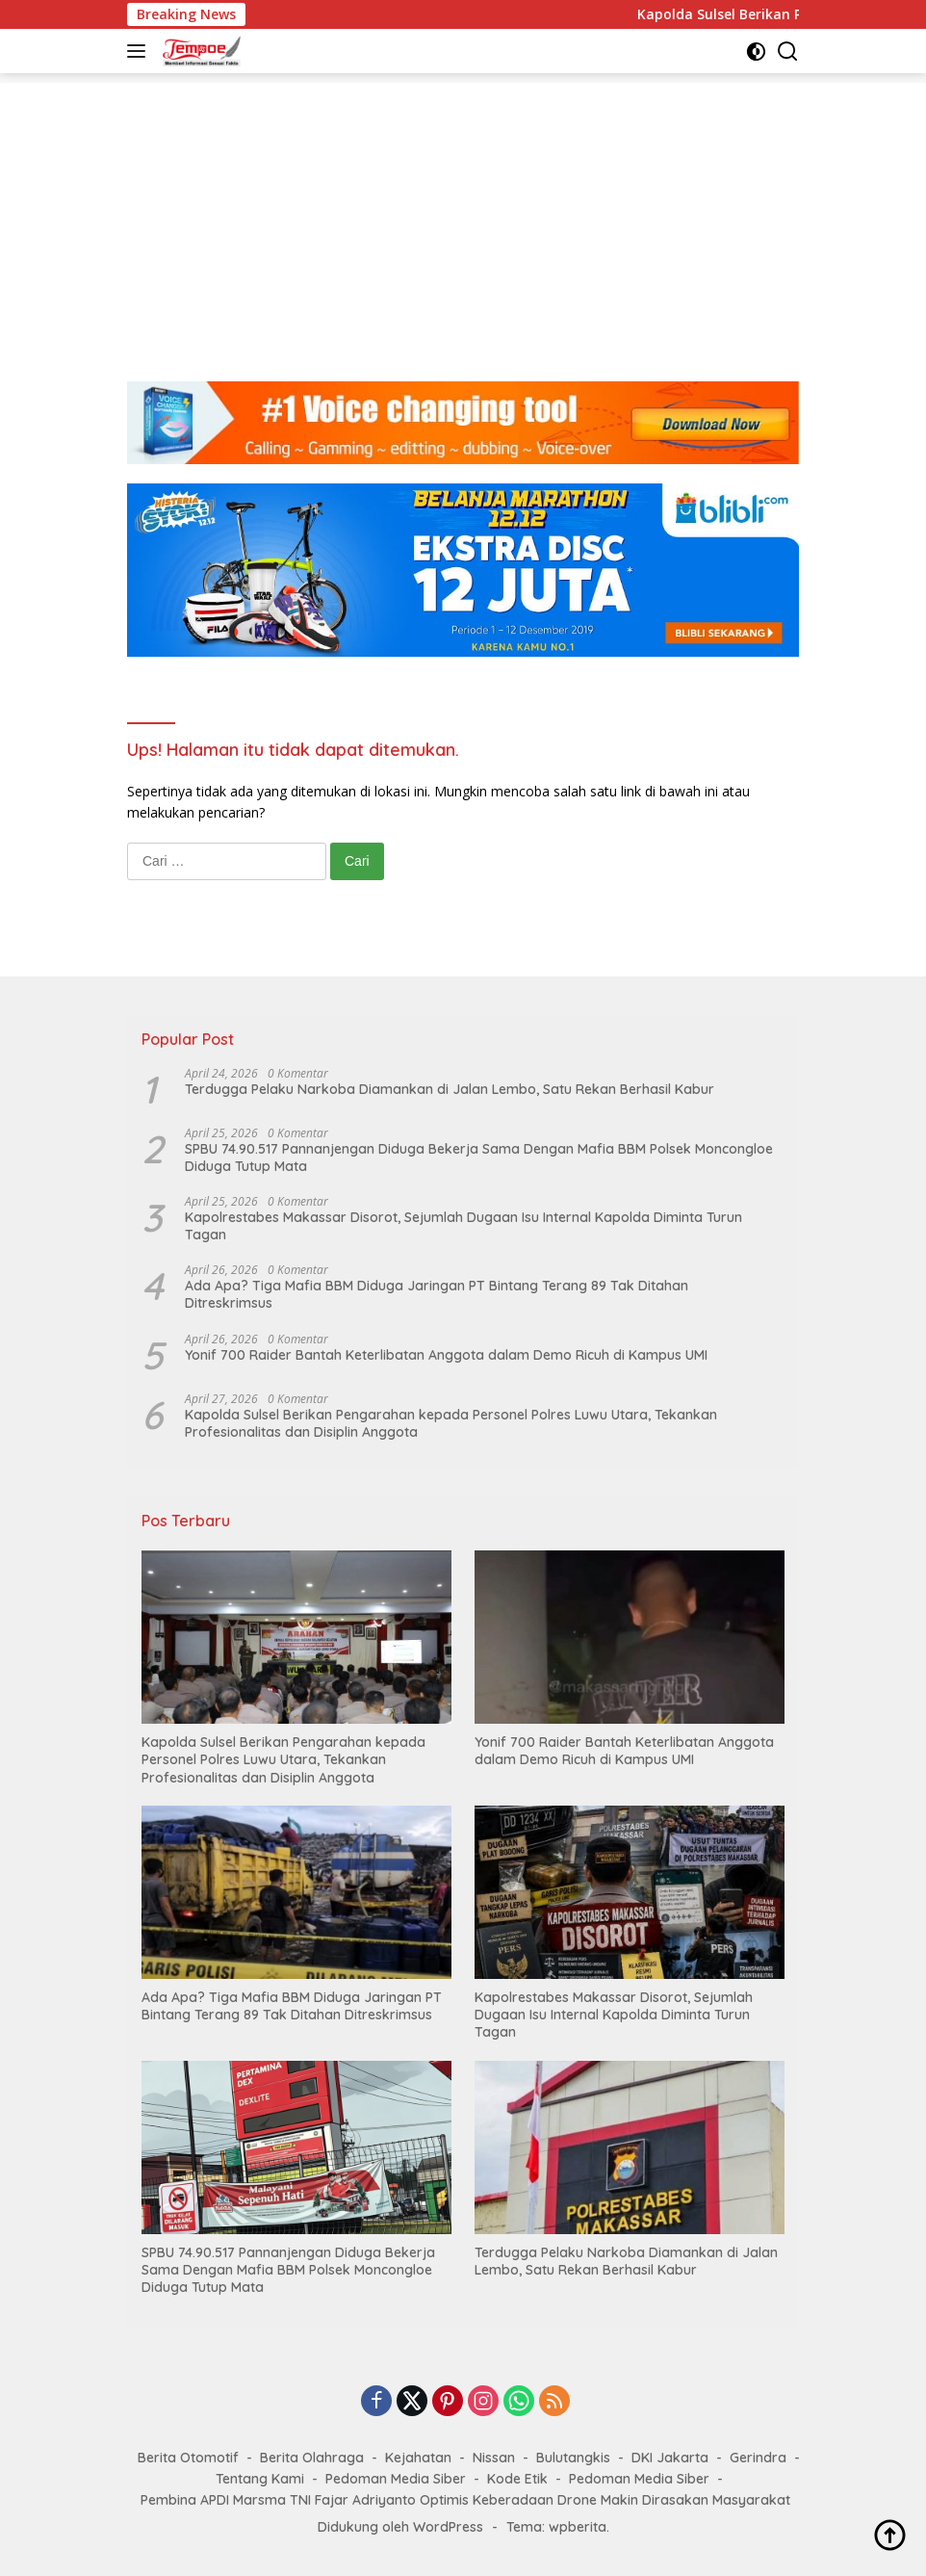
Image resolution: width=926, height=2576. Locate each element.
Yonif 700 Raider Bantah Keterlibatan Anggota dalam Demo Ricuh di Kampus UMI (446, 1355)
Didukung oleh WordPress (400, 2527)
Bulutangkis (573, 2457)
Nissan (494, 2457)
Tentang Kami (260, 2478)
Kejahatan (418, 2457)
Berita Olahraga (312, 2457)
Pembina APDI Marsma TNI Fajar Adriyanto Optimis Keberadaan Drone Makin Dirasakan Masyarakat (465, 2500)
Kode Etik (517, 2478)
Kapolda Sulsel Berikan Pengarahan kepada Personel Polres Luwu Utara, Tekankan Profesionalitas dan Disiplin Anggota (451, 1423)
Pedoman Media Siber (395, 2478)
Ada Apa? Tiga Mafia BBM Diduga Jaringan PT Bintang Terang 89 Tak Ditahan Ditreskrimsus (436, 1294)
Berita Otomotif (188, 2457)
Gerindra (758, 2457)
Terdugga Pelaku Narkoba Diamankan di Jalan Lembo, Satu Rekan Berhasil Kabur (449, 1089)
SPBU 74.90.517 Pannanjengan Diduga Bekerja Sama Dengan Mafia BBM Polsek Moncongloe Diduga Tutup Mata (479, 1157)
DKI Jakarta (669, 2457)
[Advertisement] (463, 217)
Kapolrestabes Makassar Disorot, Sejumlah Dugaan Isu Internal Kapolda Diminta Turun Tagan (463, 1226)
